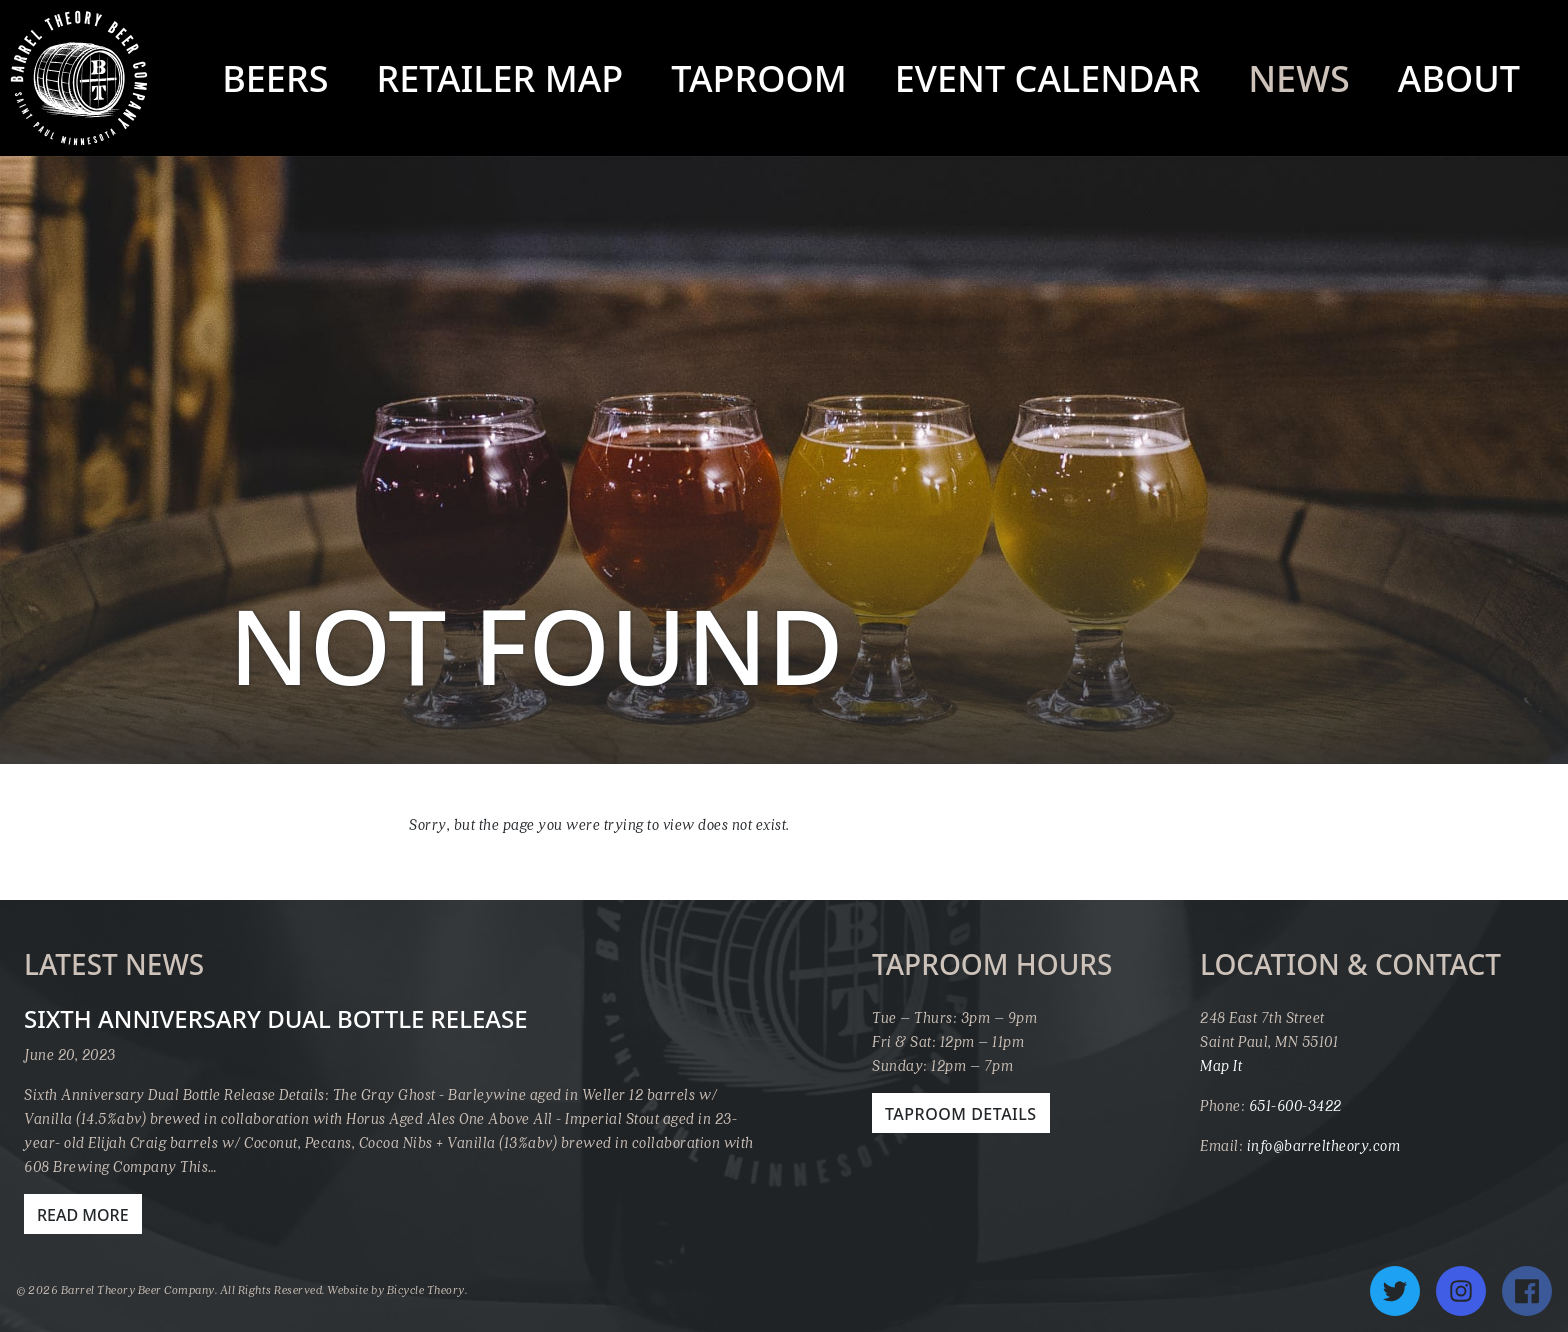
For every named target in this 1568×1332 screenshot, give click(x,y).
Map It (1221, 1065)
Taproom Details (961, 1114)
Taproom (759, 78)
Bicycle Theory (426, 1289)
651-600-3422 (1295, 1105)
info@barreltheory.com (1324, 1145)
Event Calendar (1047, 78)
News (1299, 78)
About (1459, 78)
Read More (83, 1215)
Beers (275, 78)
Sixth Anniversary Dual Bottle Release (276, 1018)
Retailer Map (499, 78)
